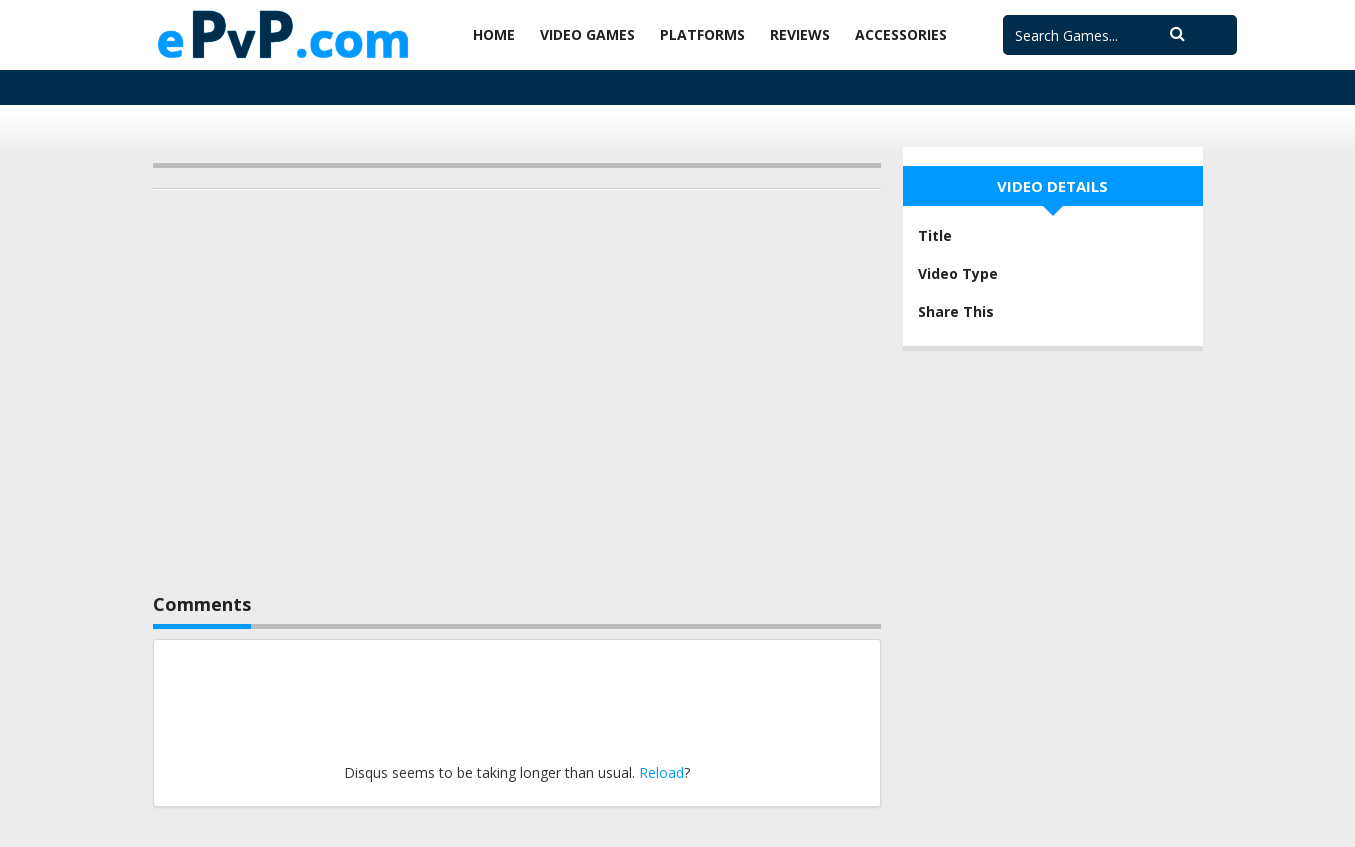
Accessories (901, 34)
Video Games (587, 34)
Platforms (702, 34)
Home (494, 34)
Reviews (800, 34)
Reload (661, 772)
